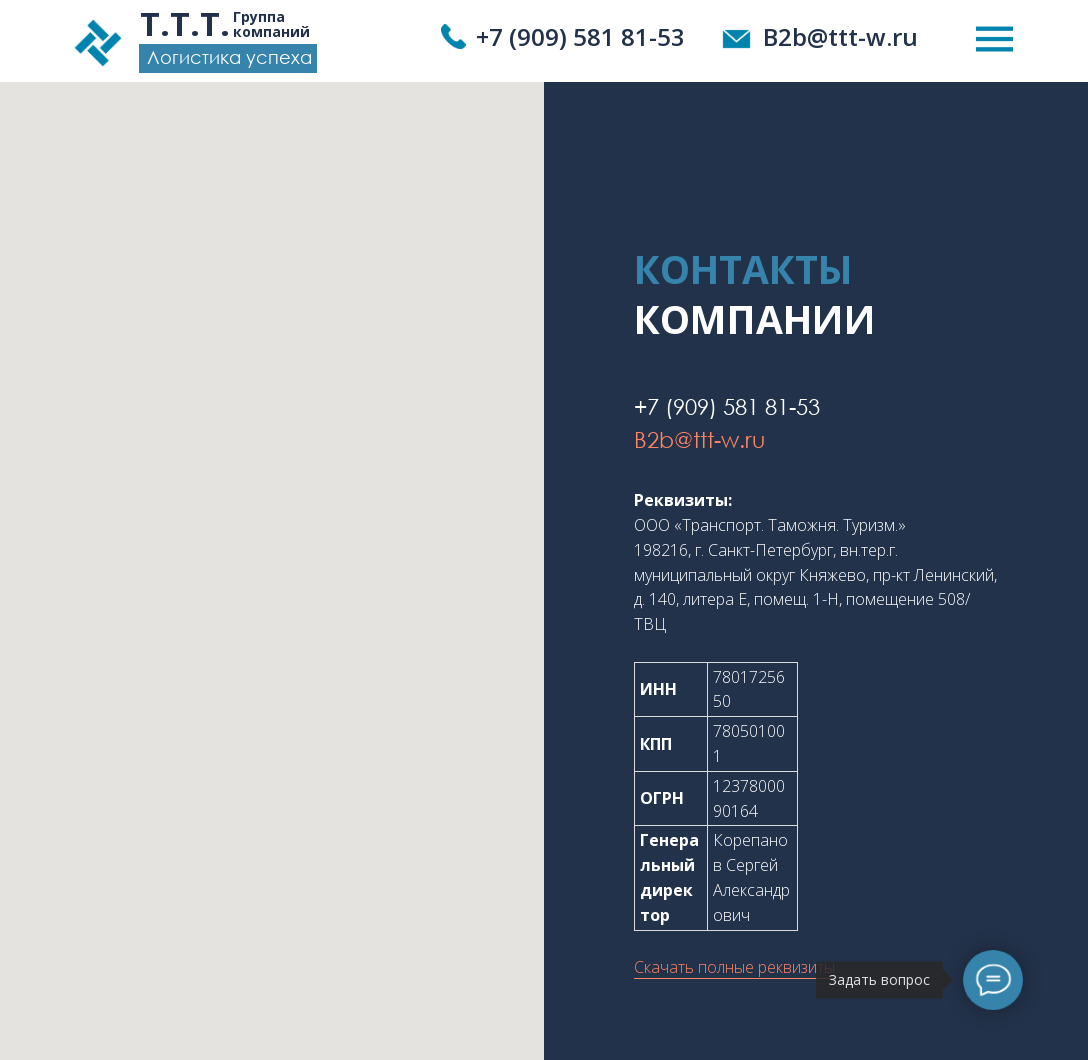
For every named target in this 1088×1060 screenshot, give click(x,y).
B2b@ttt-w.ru (840, 36)
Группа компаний (271, 24)
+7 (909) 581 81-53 (580, 36)
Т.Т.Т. (185, 23)
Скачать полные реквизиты (734, 967)
